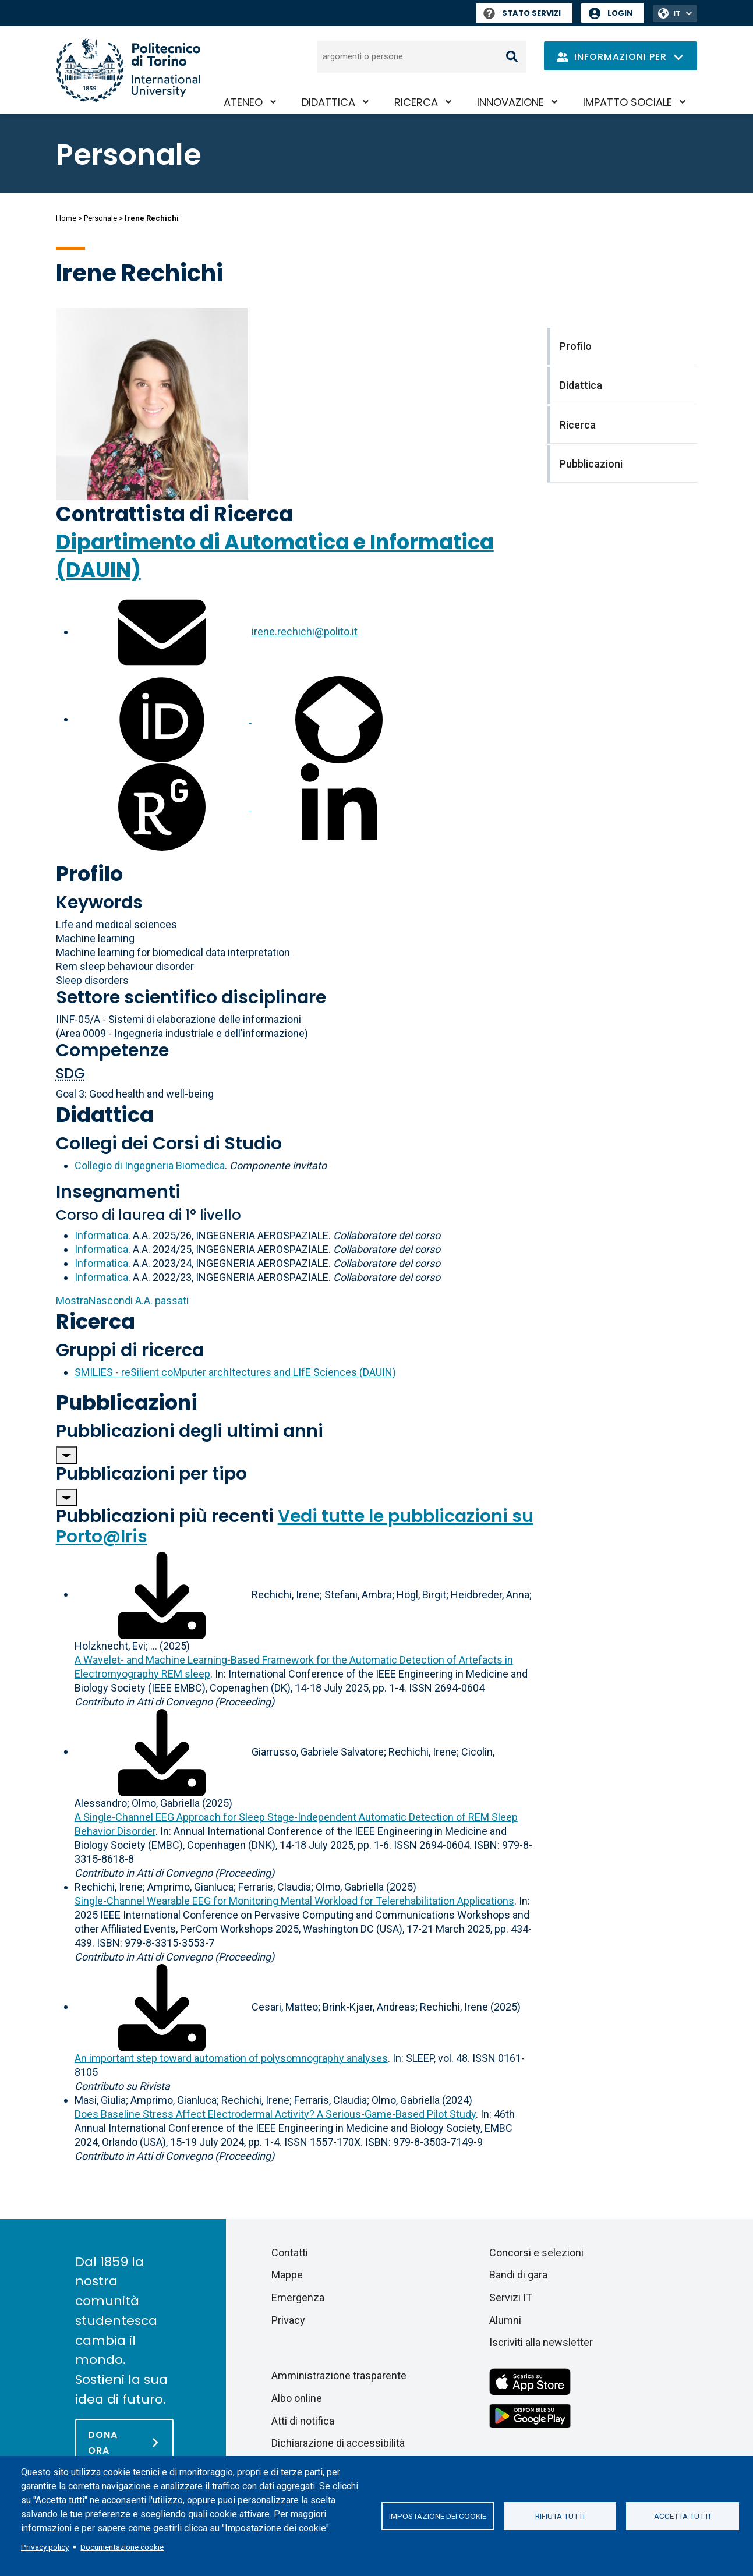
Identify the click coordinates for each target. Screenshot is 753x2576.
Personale (100, 218)
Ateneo (243, 102)
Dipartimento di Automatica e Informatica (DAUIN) (275, 556)
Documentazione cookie (122, 2547)
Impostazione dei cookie (437, 2516)
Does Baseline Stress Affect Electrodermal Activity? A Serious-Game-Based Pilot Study (275, 2114)
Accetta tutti (682, 2516)
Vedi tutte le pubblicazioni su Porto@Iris (294, 1526)
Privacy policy (45, 2547)
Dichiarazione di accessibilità (338, 2443)
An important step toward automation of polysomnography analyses (231, 2058)
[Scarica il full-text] (162, 1594)
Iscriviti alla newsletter (541, 2342)
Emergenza (297, 2297)
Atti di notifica (302, 2421)
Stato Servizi (522, 13)
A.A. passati (122, 1300)
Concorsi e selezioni (536, 2252)
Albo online (296, 2398)
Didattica (328, 102)
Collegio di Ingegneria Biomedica (150, 1165)
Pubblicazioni (126, 1402)
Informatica (101, 1235)
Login (619, 13)
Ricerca (416, 102)
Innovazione (510, 102)
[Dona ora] (124, 2442)
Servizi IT (510, 2297)
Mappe (287, 2275)
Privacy (288, 2320)
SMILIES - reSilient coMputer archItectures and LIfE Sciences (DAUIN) (235, 1372)
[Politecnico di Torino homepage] (128, 70)
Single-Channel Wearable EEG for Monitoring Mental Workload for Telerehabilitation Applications (294, 1901)
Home (66, 218)
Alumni (505, 2320)
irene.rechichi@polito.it (305, 631)
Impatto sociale (627, 102)
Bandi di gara (518, 2275)
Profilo (89, 873)
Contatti (289, 2252)
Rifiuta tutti (560, 2516)
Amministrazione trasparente (338, 2375)
